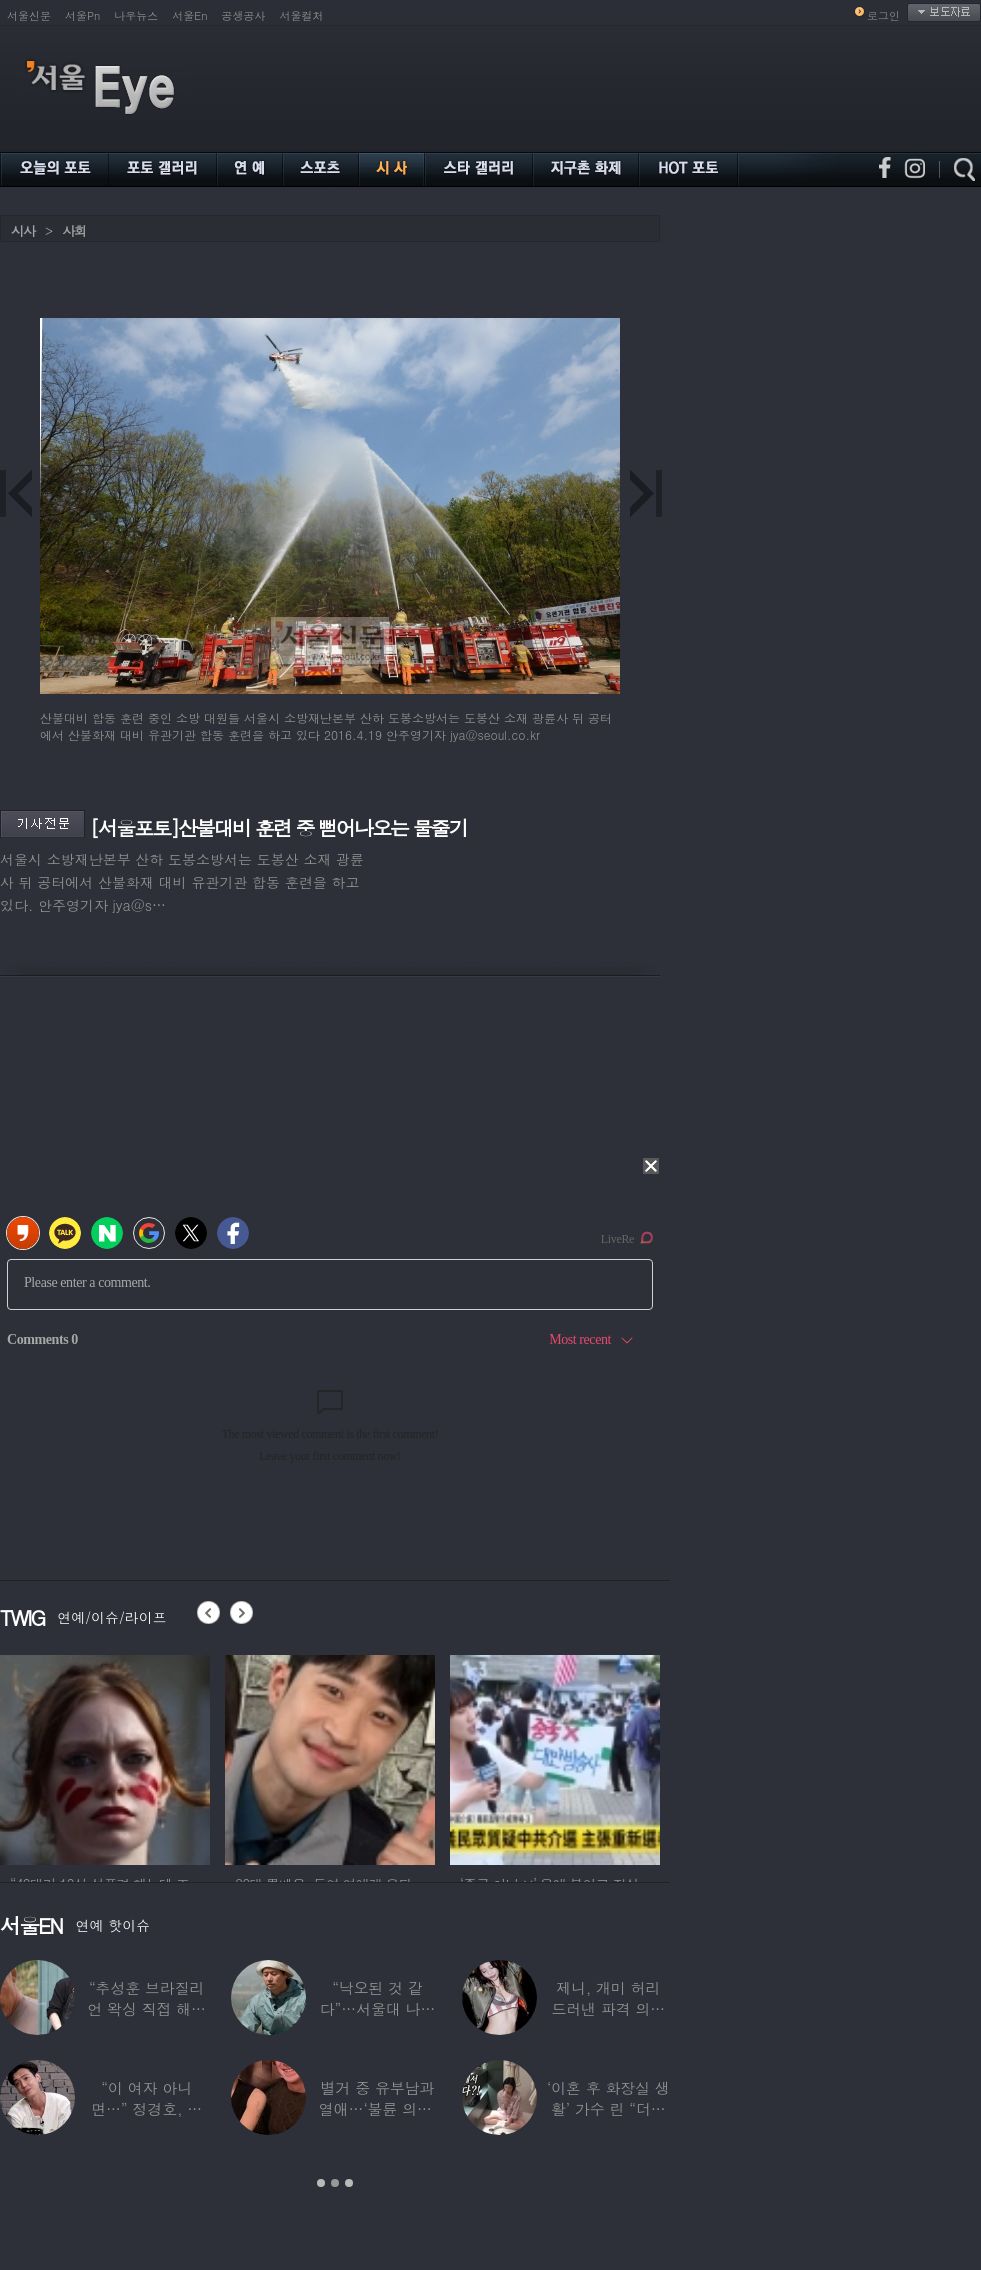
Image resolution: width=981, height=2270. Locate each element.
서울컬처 (302, 15)
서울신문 (29, 15)
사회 (74, 230)
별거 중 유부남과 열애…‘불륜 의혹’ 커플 (377, 2108)
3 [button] (349, 2183)
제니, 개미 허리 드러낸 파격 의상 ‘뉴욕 (608, 2008)
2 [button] (335, 2183)
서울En (189, 15)
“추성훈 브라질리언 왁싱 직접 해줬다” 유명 (146, 2008)
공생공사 (244, 15)
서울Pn (82, 15)
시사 (23, 230)
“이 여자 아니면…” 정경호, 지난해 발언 (146, 2108)
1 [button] (321, 2183)
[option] (105, 1757)
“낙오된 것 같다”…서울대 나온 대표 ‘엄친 (378, 2008)
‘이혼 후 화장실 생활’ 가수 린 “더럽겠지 (608, 2108)
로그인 (883, 15)
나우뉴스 (136, 15)
